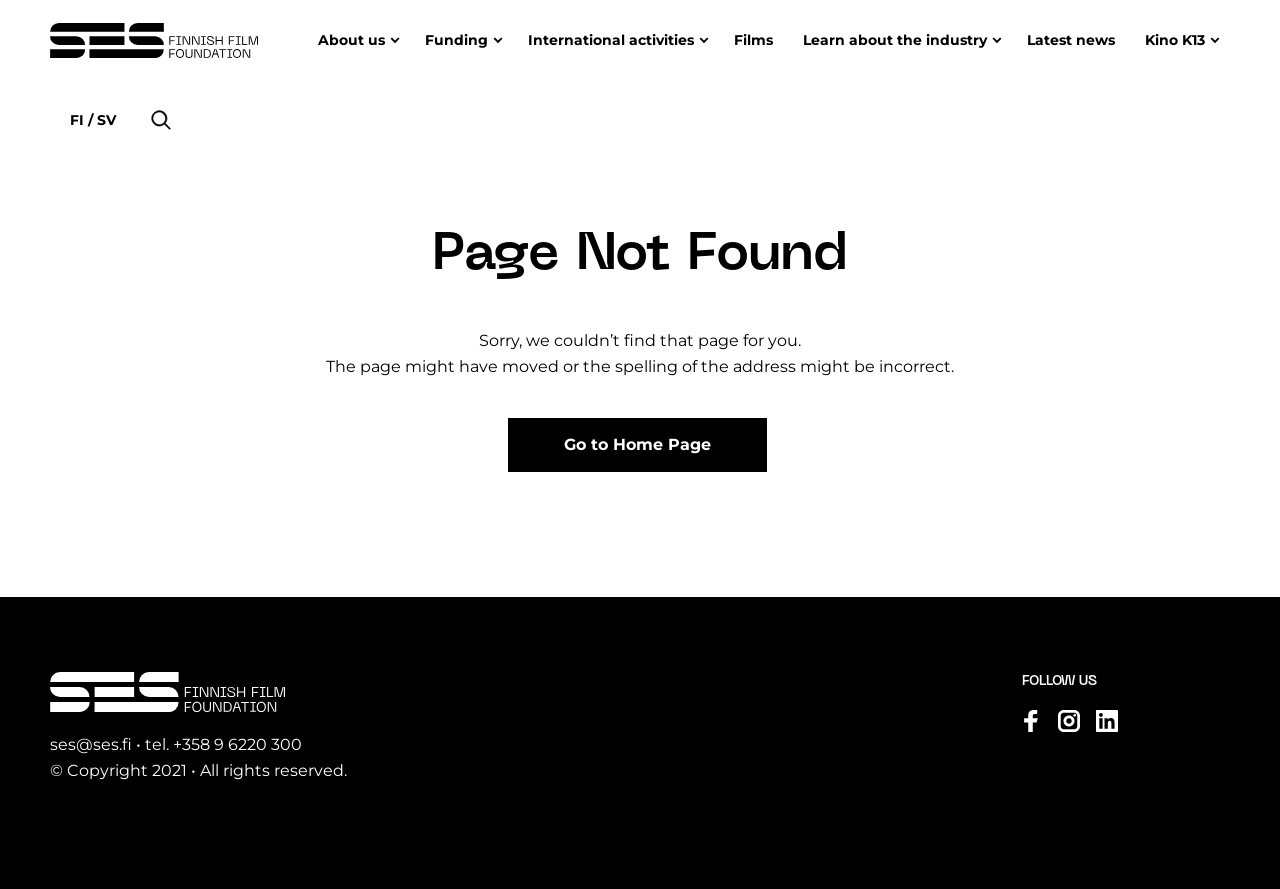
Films (753, 40)
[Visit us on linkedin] (1107, 721)
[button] (161, 120)
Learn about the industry (895, 40)
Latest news (1071, 40)
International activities (611, 40)
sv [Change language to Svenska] (104, 120)
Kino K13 (1175, 40)
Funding (456, 40)
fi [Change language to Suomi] (79, 120)
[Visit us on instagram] (1069, 721)
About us (351, 40)
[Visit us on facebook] (1031, 721)
